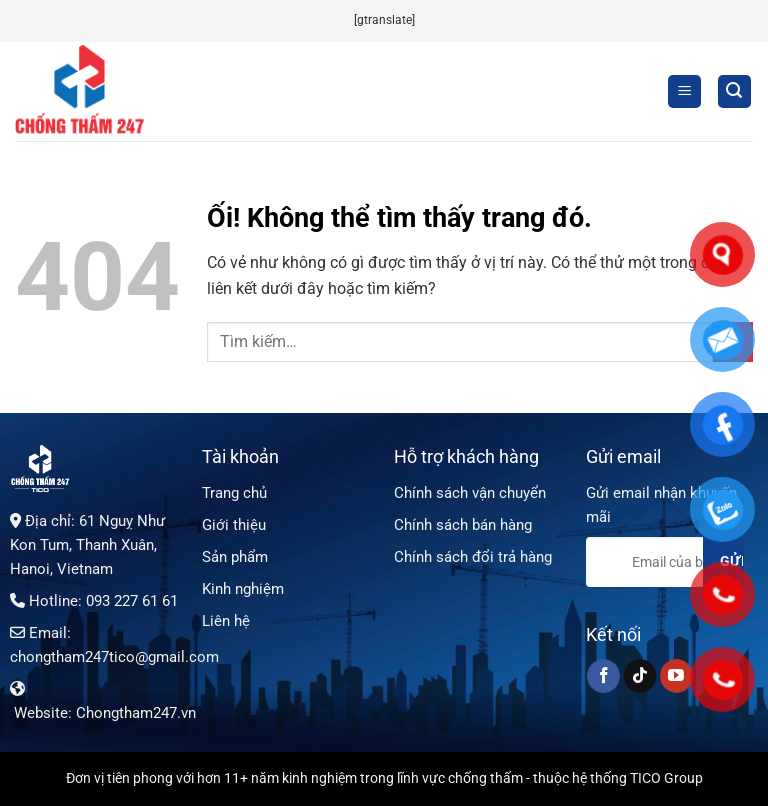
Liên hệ (226, 621)
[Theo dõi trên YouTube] (676, 676)
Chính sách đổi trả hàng (473, 557)
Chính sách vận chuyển (470, 493)
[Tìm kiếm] (735, 91)
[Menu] (684, 91)
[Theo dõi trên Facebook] (603, 676)
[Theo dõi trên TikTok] (640, 676)
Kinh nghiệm (243, 589)
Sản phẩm (235, 557)
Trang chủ (234, 493)
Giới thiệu (234, 525)
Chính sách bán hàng (463, 525)
